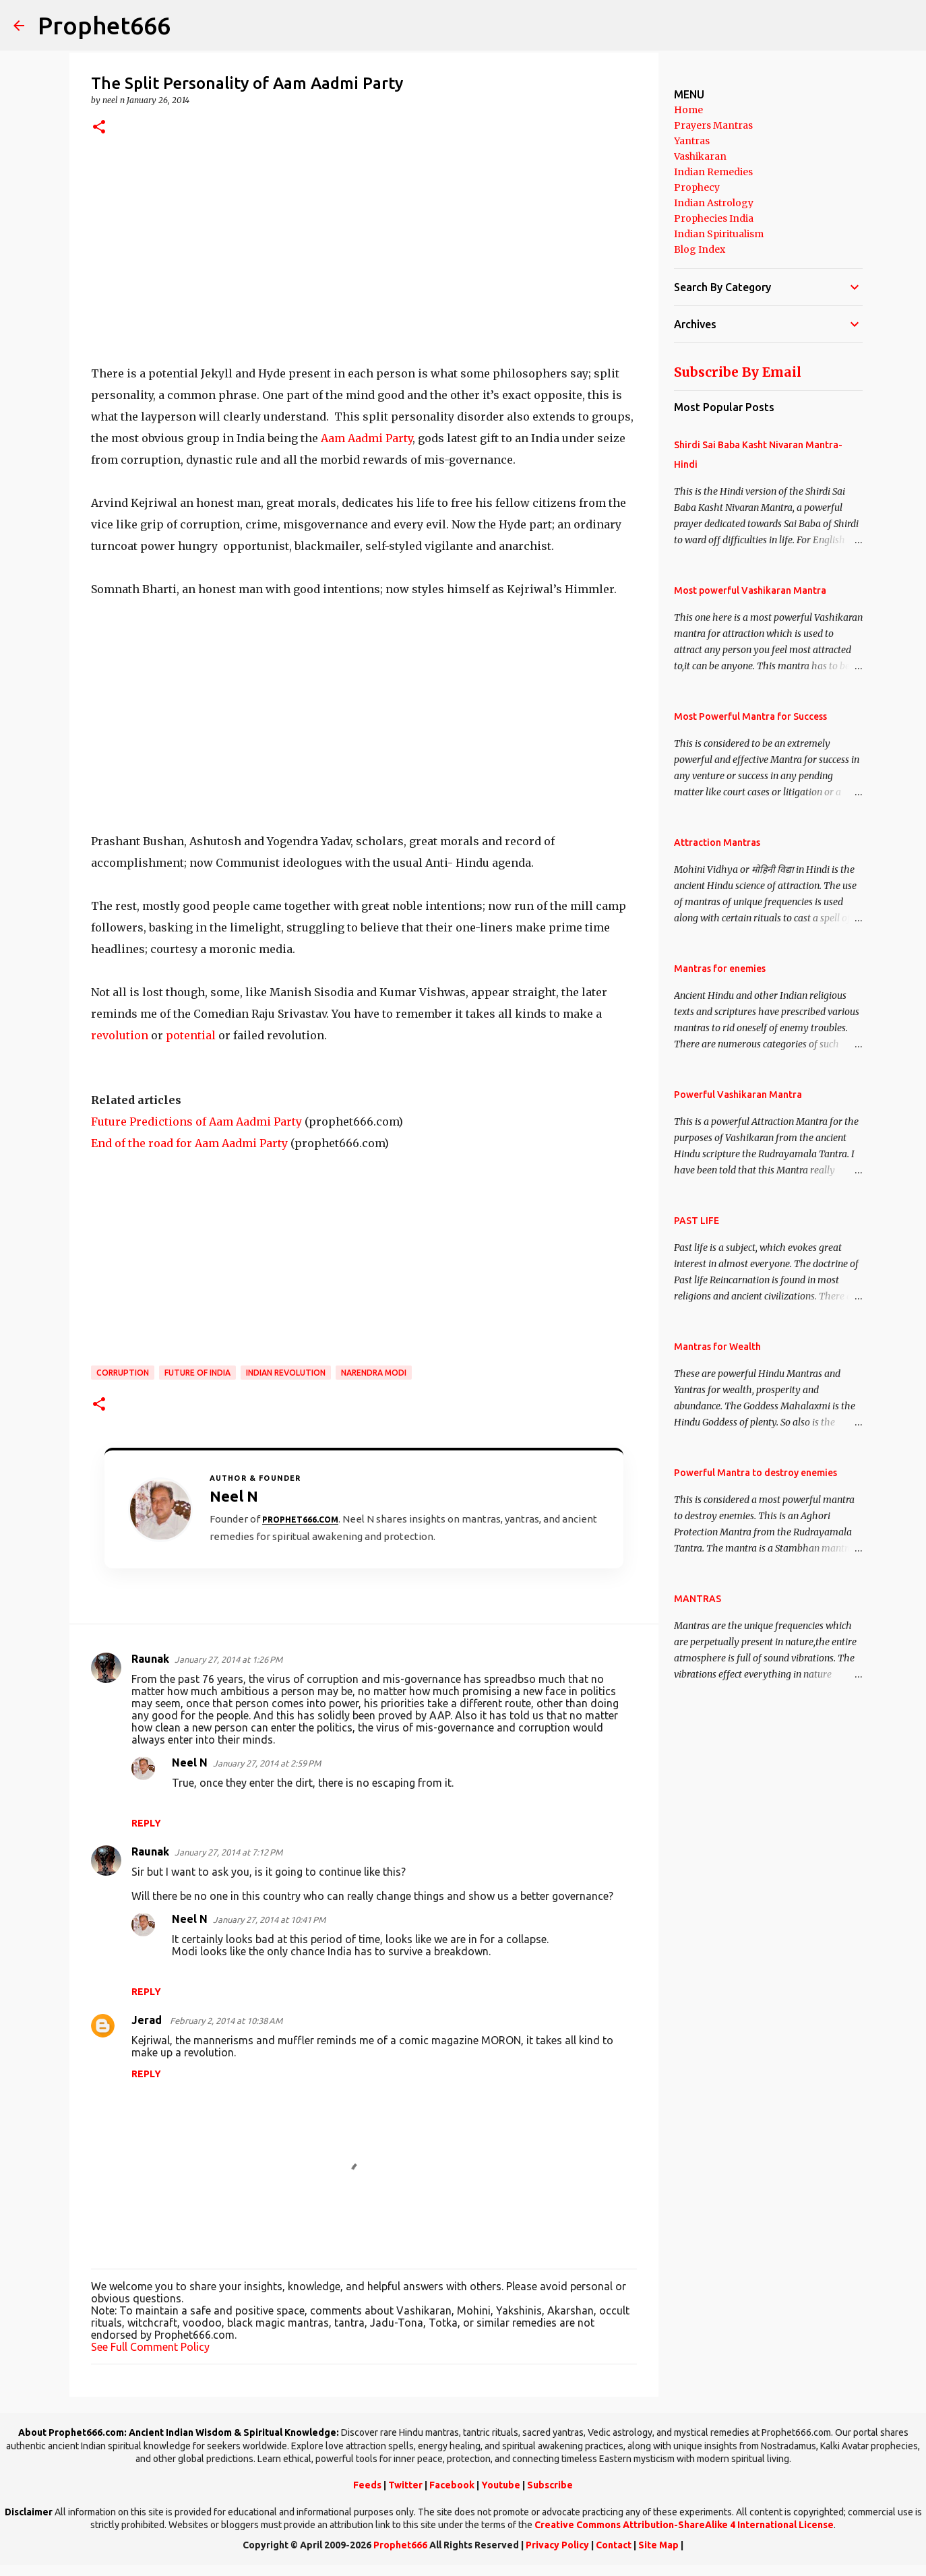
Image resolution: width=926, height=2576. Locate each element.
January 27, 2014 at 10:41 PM (269, 1919)
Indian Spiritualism (719, 234)
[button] (99, 128)
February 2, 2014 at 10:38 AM (226, 2020)
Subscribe (550, 2485)
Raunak (150, 1659)
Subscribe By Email (737, 372)
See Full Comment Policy (150, 2347)
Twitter (405, 2485)
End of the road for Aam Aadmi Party (189, 1143)
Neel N (190, 1762)
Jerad (147, 2020)
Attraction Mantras (717, 842)
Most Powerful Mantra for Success (750, 716)
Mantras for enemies (720, 968)
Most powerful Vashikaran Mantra (750, 590)
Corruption (122, 1372)
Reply (146, 1823)
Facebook (451, 2485)
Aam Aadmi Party (366, 438)
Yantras (692, 141)
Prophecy (697, 187)
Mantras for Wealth (717, 1346)
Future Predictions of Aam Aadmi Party (196, 1121)
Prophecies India (713, 218)
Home (688, 110)
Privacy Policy (557, 2545)
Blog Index (699, 249)
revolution (119, 1035)
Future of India (197, 1372)
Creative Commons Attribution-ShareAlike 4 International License (684, 2524)
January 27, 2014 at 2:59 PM (267, 1763)
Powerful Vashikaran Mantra (738, 1094)
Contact (613, 2545)
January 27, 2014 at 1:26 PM (228, 1659)
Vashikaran (700, 156)
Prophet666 (104, 25)
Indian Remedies (713, 172)
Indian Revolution (286, 1372)
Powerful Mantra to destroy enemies (755, 1472)
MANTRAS (697, 1598)
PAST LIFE (696, 1220)
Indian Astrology (713, 203)
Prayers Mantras (713, 125)
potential (191, 1035)
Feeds (367, 2485)
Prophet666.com (300, 1519)
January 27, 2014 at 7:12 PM (228, 1852)
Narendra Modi (373, 1372)
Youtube (500, 2485)
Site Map (658, 2545)
